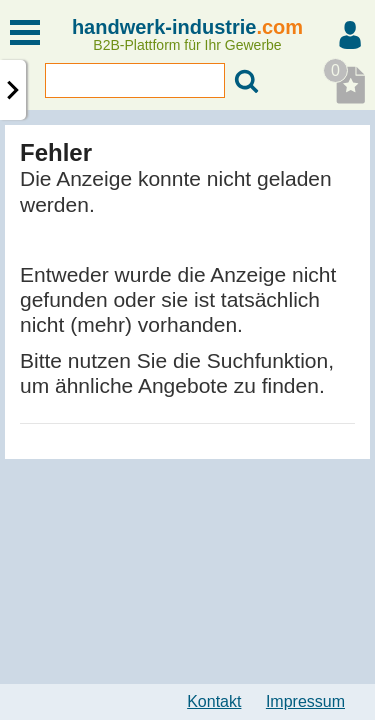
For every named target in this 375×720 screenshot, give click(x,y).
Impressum (305, 701)
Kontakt (214, 701)
